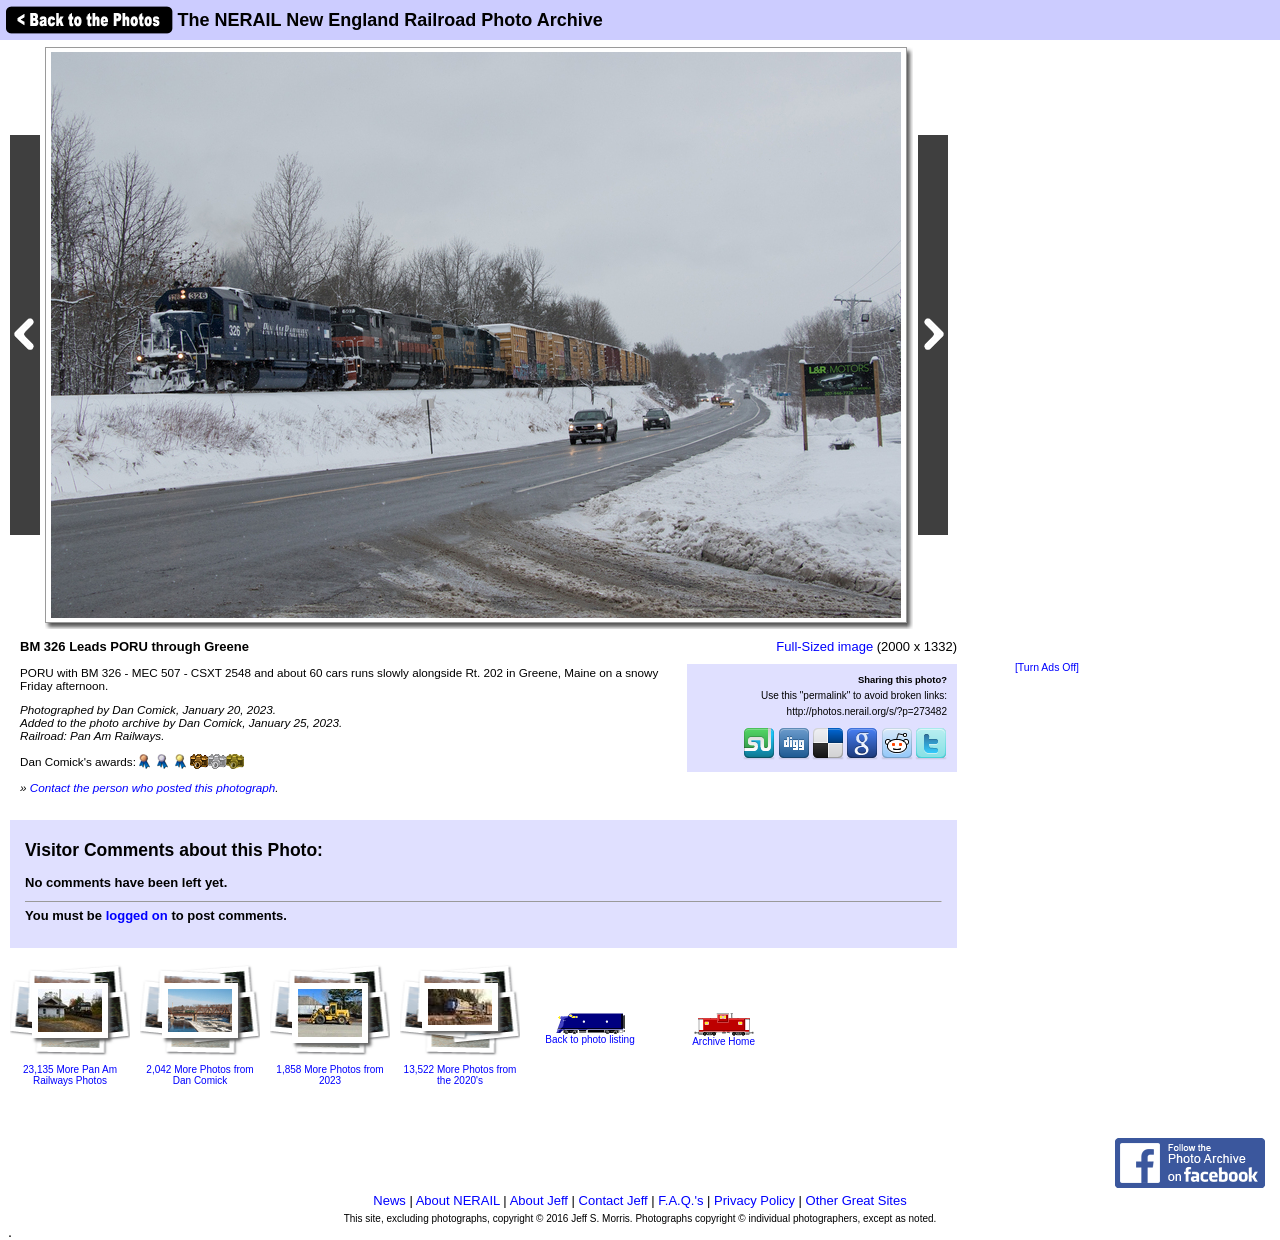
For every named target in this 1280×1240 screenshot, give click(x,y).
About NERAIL (458, 1200)
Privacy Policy (754, 1200)
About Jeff (539, 1200)
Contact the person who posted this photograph (153, 787)
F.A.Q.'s (680, 1200)
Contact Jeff (613, 1200)
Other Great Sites (856, 1200)
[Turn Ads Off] (1047, 667)
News (389, 1200)
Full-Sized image (824, 646)
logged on (137, 915)
